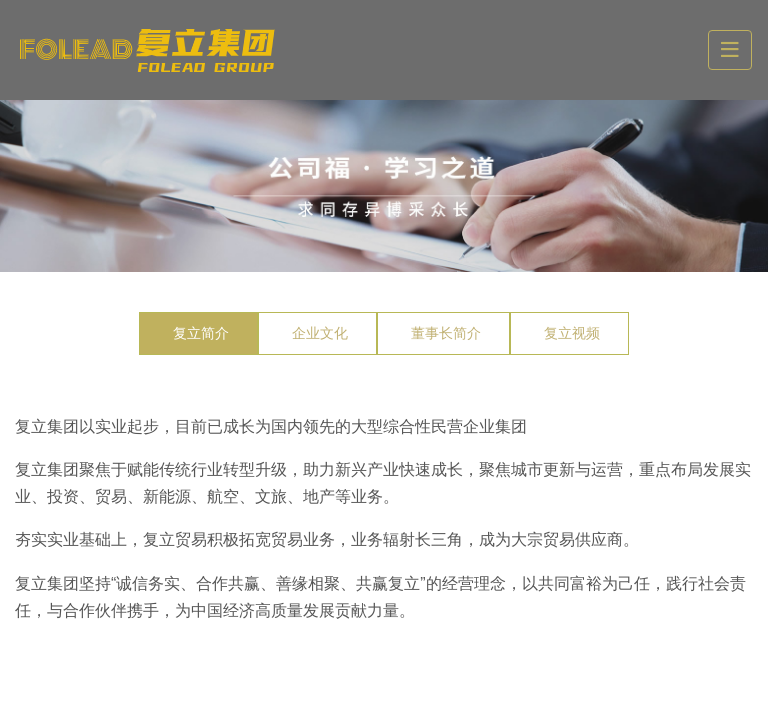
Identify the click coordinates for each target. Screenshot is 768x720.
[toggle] (730, 50)
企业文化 (320, 333)
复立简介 (201, 333)
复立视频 (572, 333)
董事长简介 (446, 333)
